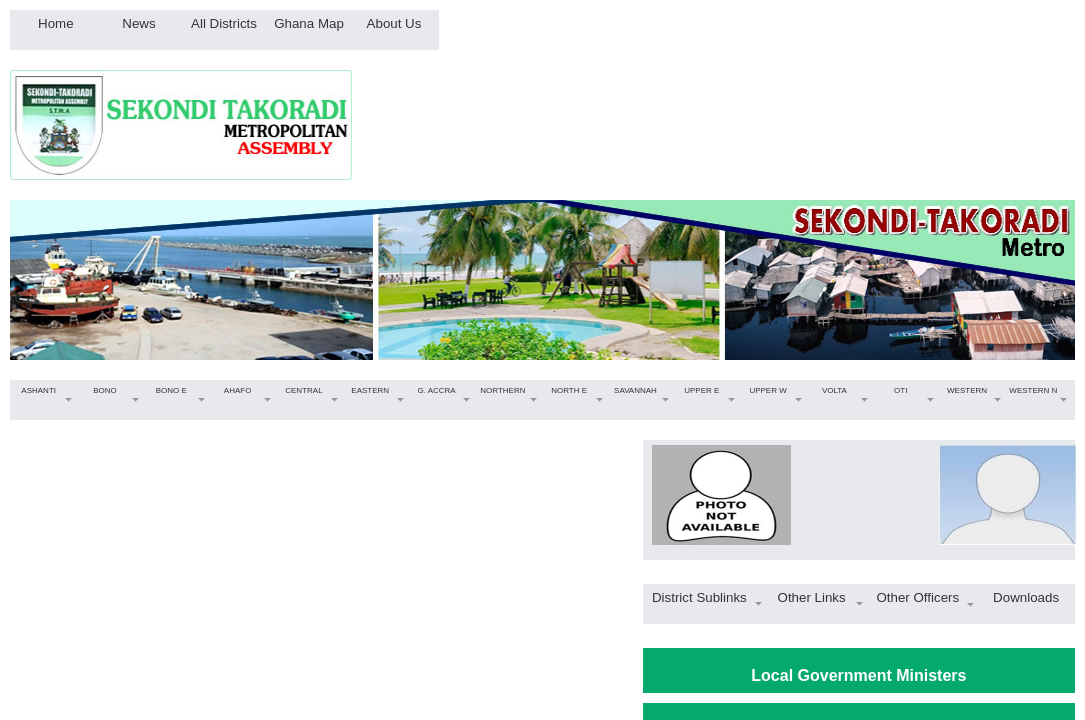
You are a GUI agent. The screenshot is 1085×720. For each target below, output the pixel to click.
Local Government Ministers (858, 675)
